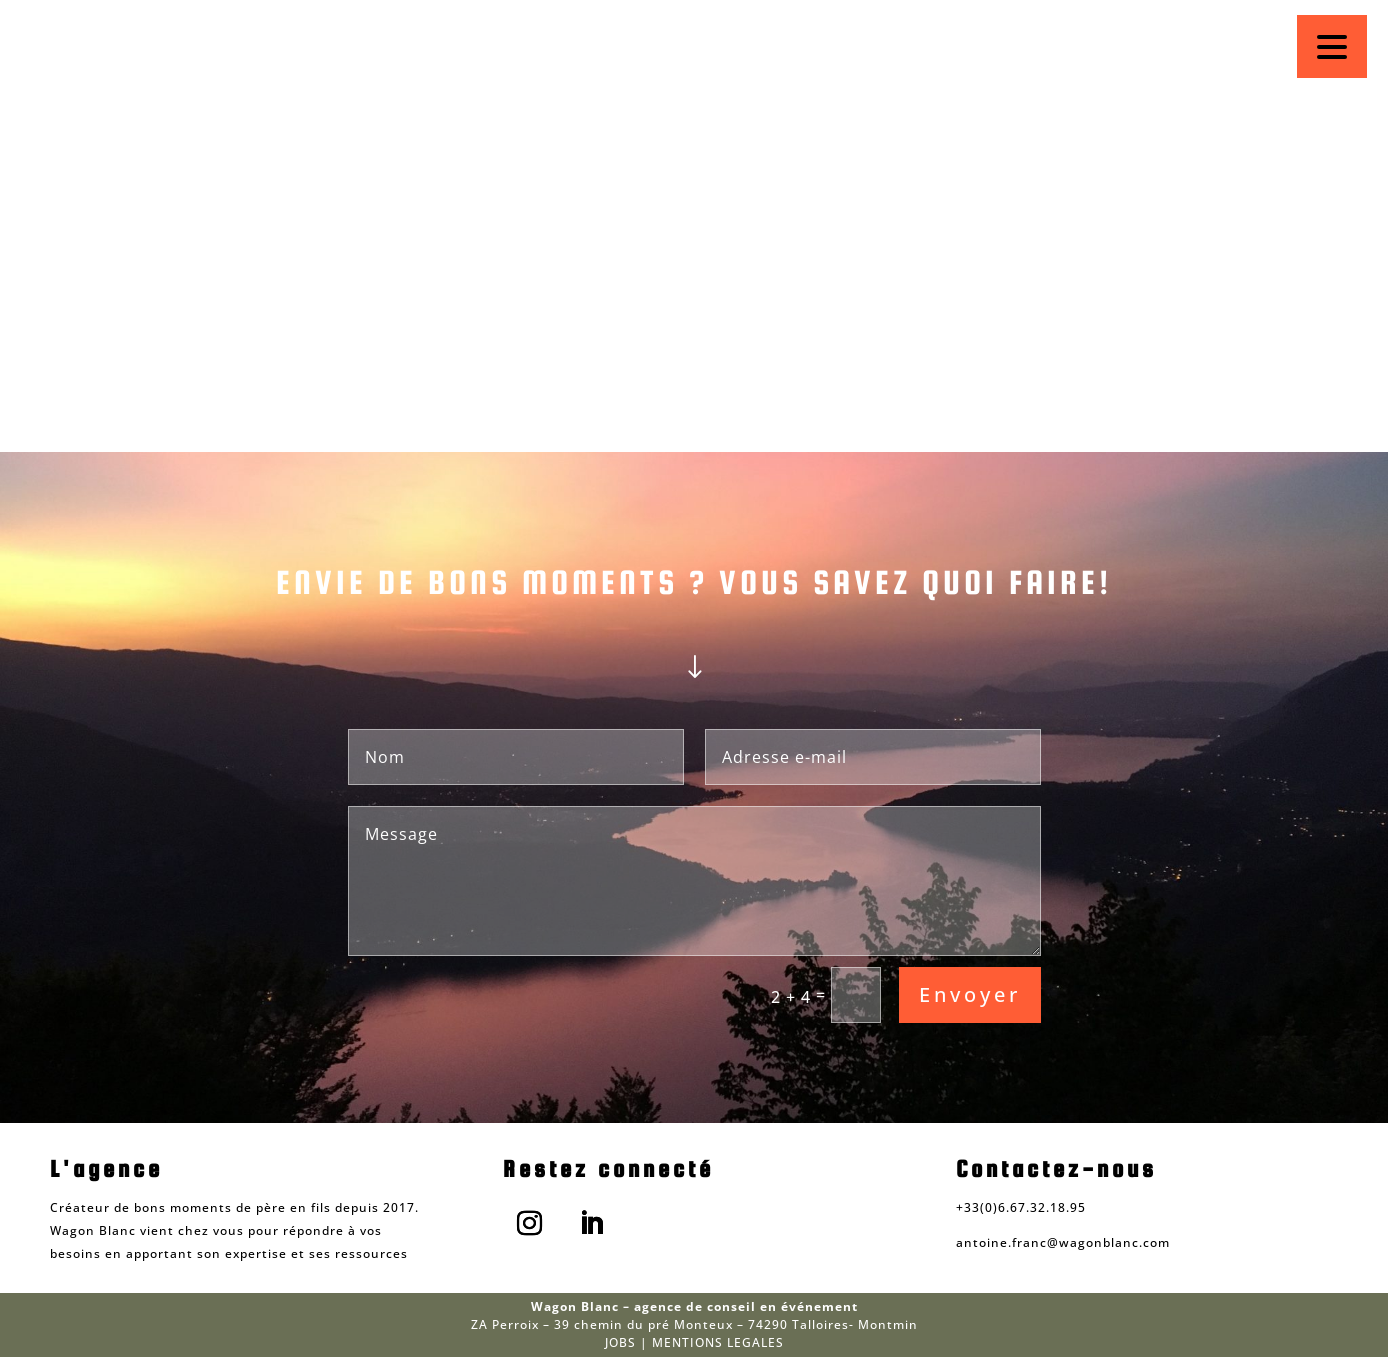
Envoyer (970, 994)
